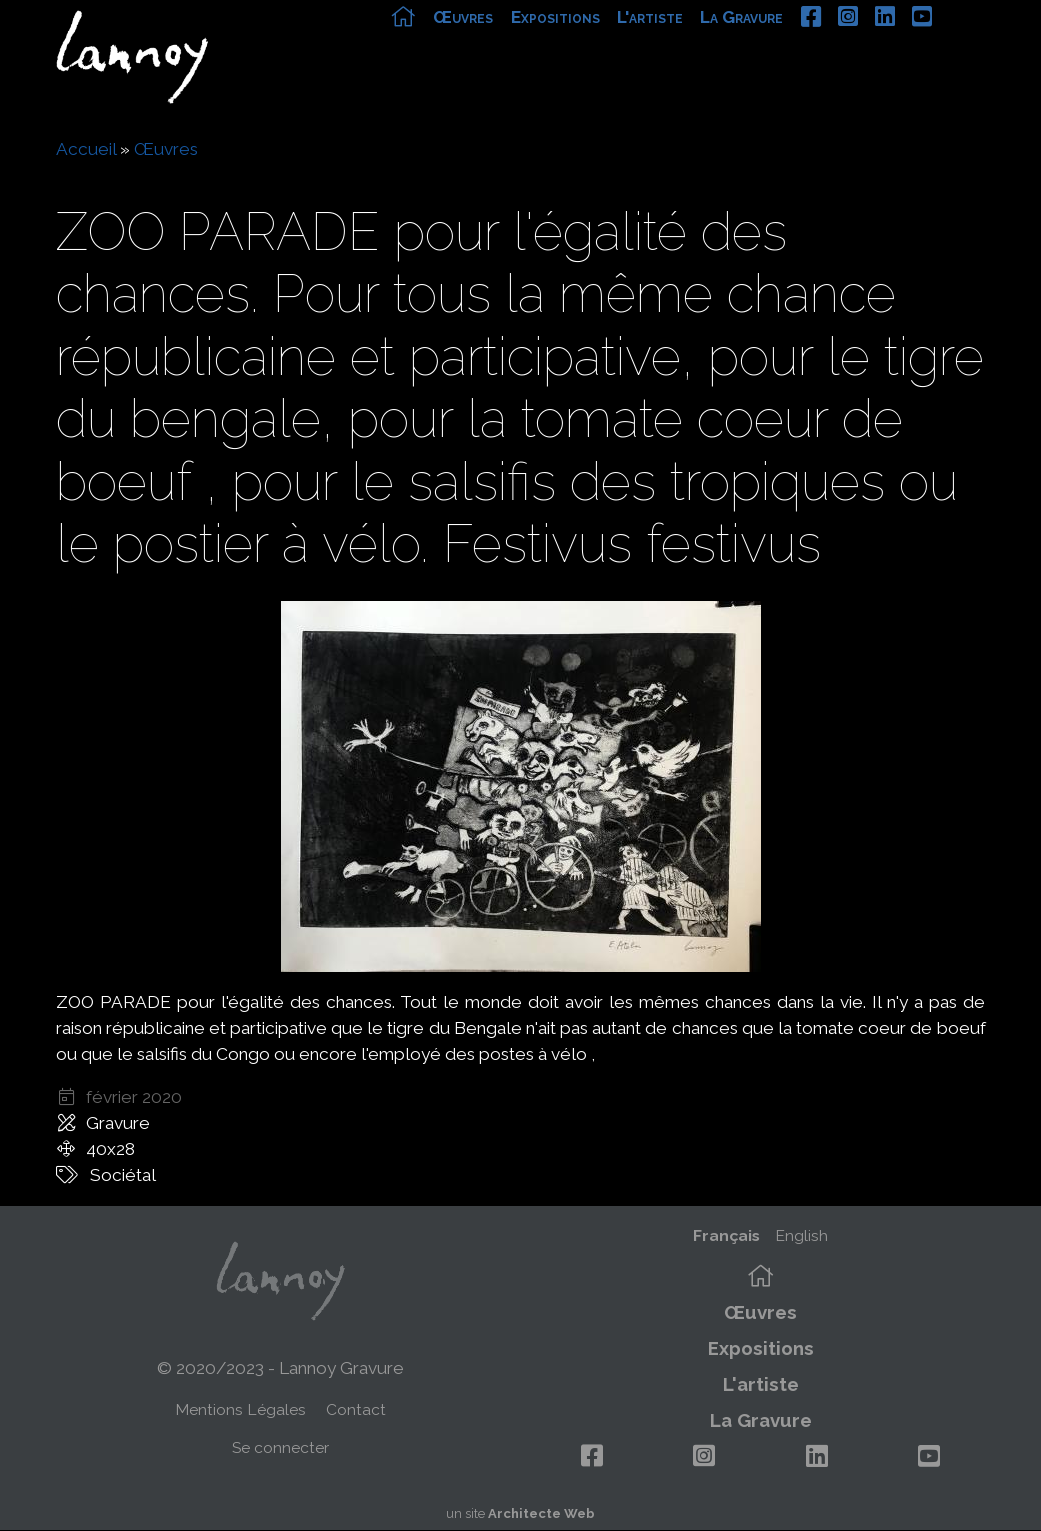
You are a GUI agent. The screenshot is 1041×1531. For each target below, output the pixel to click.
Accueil (86, 149)
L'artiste (694, 47)
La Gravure (786, 47)
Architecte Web (541, 1513)
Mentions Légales (240, 1409)
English (801, 1235)
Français (726, 1235)
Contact (356, 1409)
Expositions (599, 47)
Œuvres (508, 47)
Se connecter (280, 1447)
